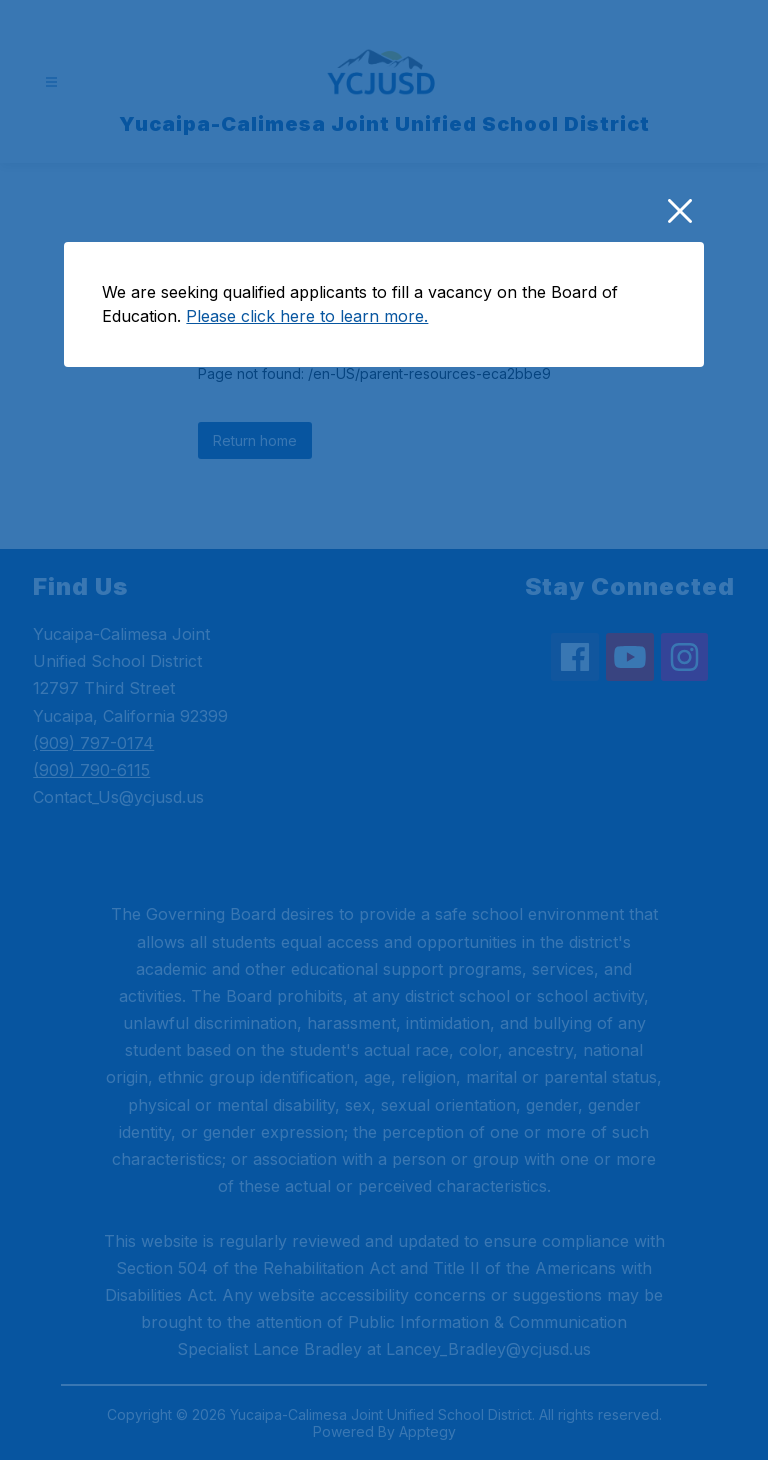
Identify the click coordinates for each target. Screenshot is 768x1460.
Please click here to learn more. (307, 489)
